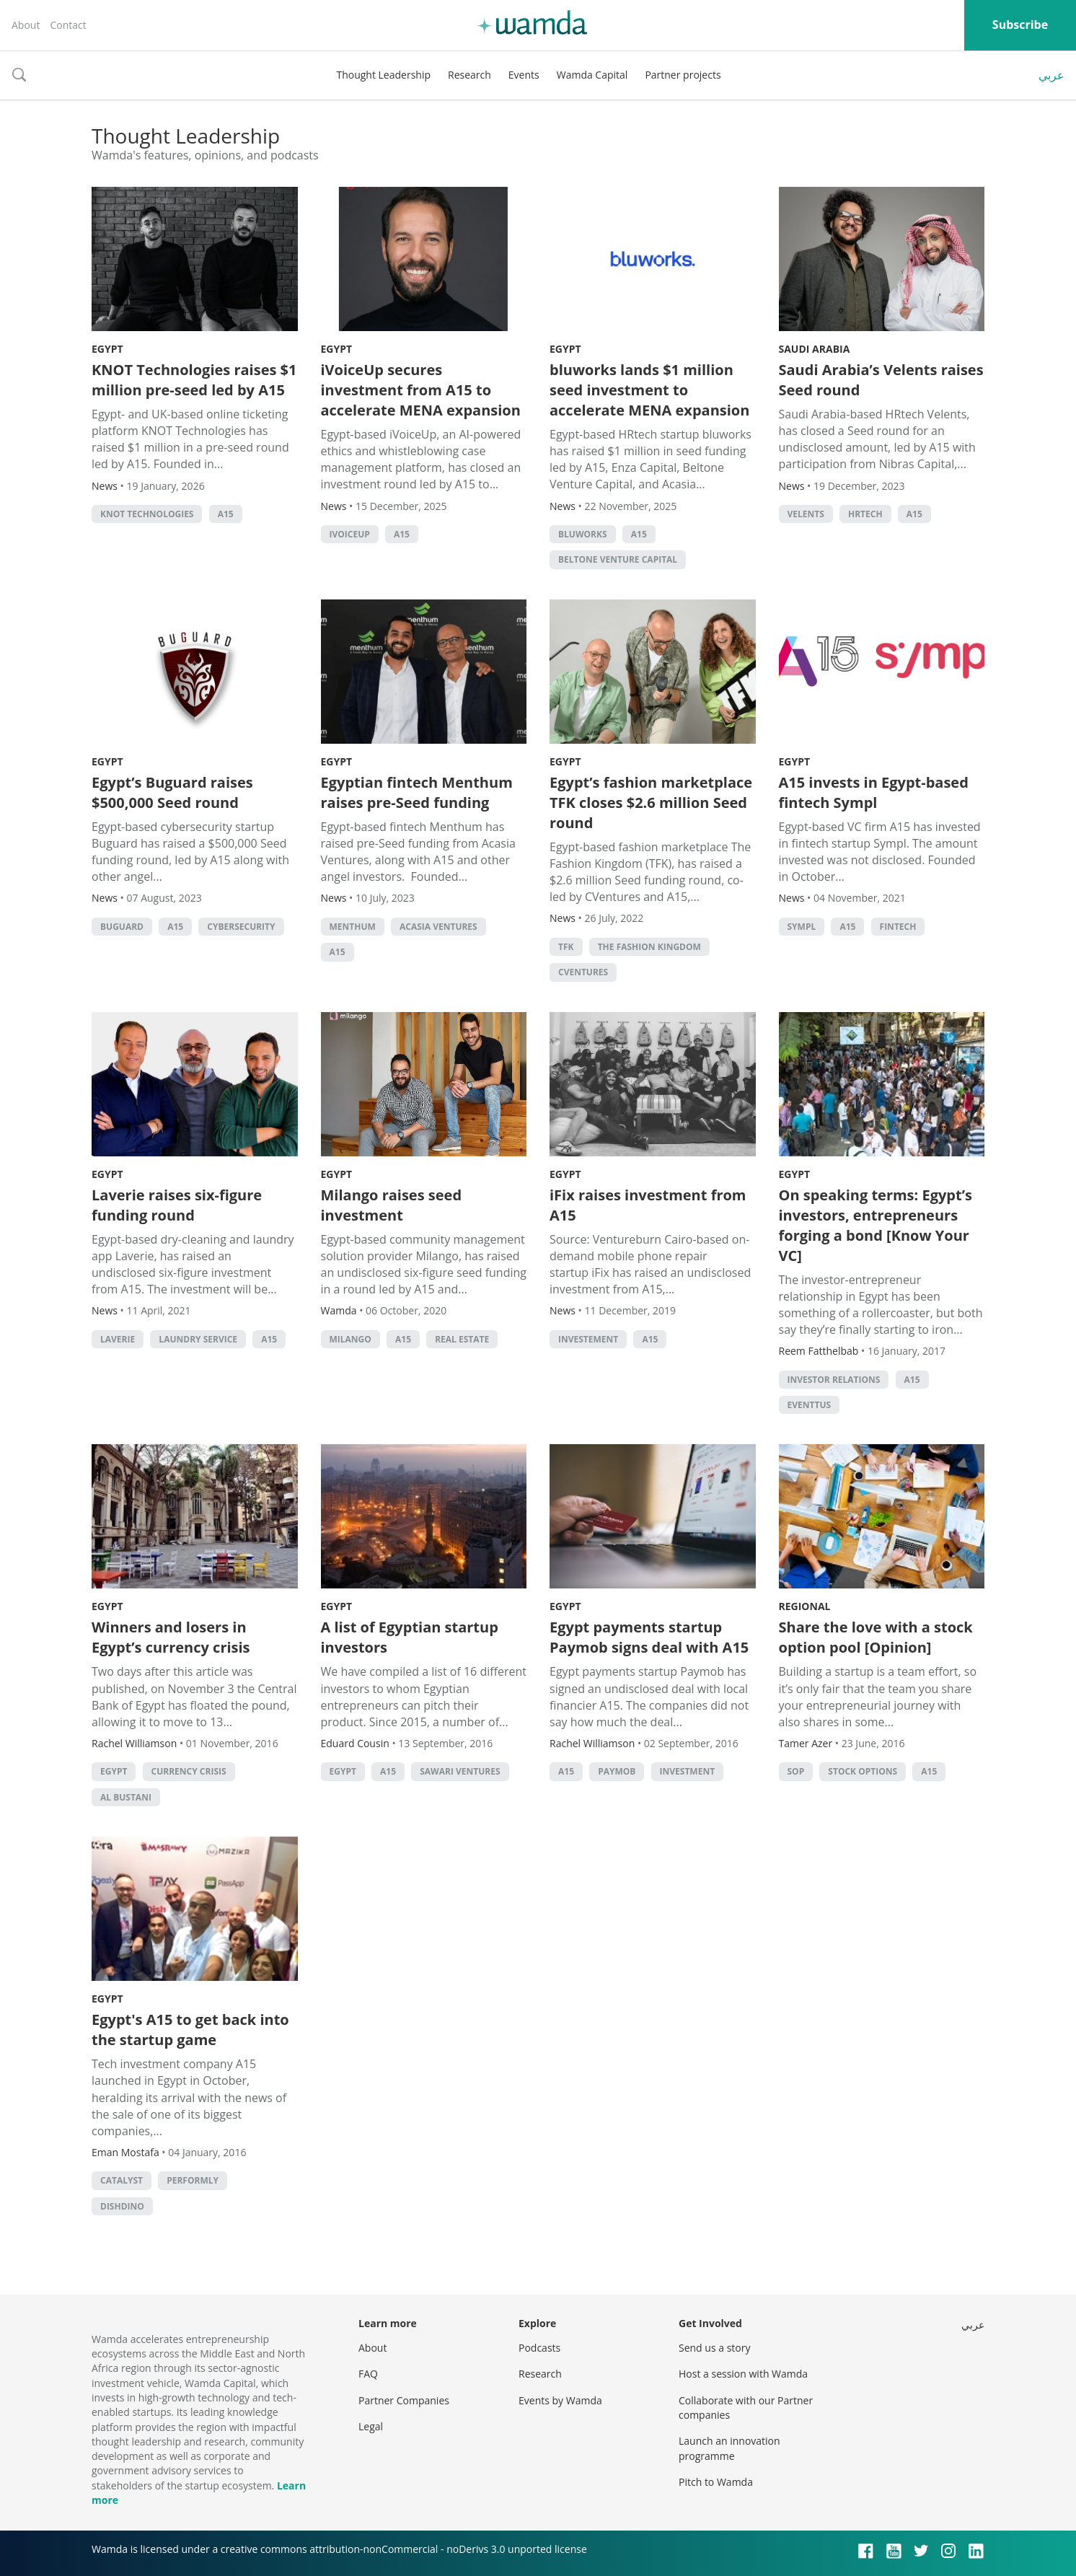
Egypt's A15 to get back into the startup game (190, 2029)
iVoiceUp (350, 534)
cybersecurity (241, 926)
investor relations (834, 1379)
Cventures (583, 972)
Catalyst (121, 2180)
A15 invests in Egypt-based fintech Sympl (874, 792)
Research (469, 75)
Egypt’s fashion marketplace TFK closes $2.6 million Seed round (651, 802)
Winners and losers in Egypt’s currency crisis (171, 1637)
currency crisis (188, 1771)
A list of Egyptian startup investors (409, 1637)
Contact (68, 25)
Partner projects (682, 75)
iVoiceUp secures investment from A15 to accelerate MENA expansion (421, 390)
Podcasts (539, 2348)
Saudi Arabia (814, 349)
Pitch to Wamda (716, 2482)
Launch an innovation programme (729, 2448)
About (26, 25)
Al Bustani (125, 1797)
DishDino (122, 2206)
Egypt (107, 349)
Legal (370, 2426)
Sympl (802, 926)
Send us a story (714, 2348)
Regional (805, 1606)
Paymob (616, 1771)
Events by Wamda (560, 2400)
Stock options (862, 1771)
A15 (226, 514)
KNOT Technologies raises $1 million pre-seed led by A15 (194, 380)
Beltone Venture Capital (617, 559)
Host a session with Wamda (743, 2374)
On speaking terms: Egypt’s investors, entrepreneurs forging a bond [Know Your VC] (875, 1225)
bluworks (582, 534)
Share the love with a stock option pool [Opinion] (876, 1637)
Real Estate (462, 1339)
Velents (806, 514)
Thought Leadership (383, 75)
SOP (796, 1771)
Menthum (353, 926)
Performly (193, 2180)
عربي (1051, 75)
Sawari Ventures (460, 1771)
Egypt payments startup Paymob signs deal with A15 (649, 1637)
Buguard (122, 926)
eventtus (810, 1405)
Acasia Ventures (438, 926)
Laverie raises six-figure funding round (177, 1205)
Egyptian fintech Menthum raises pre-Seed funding (417, 792)
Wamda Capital (592, 75)
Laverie (117, 1339)
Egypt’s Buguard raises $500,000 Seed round (172, 792)
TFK (566, 947)
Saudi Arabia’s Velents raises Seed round (881, 380)
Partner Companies (403, 2400)
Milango (350, 1339)
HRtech (865, 514)
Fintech (898, 926)
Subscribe (1020, 24)
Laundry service (198, 1339)
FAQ (368, 2374)
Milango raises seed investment (391, 1205)
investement (588, 1339)
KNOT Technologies (146, 514)
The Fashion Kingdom (649, 947)
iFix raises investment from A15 (648, 1205)
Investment (687, 1771)
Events (523, 75)
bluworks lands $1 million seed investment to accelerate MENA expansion (649, 390)
